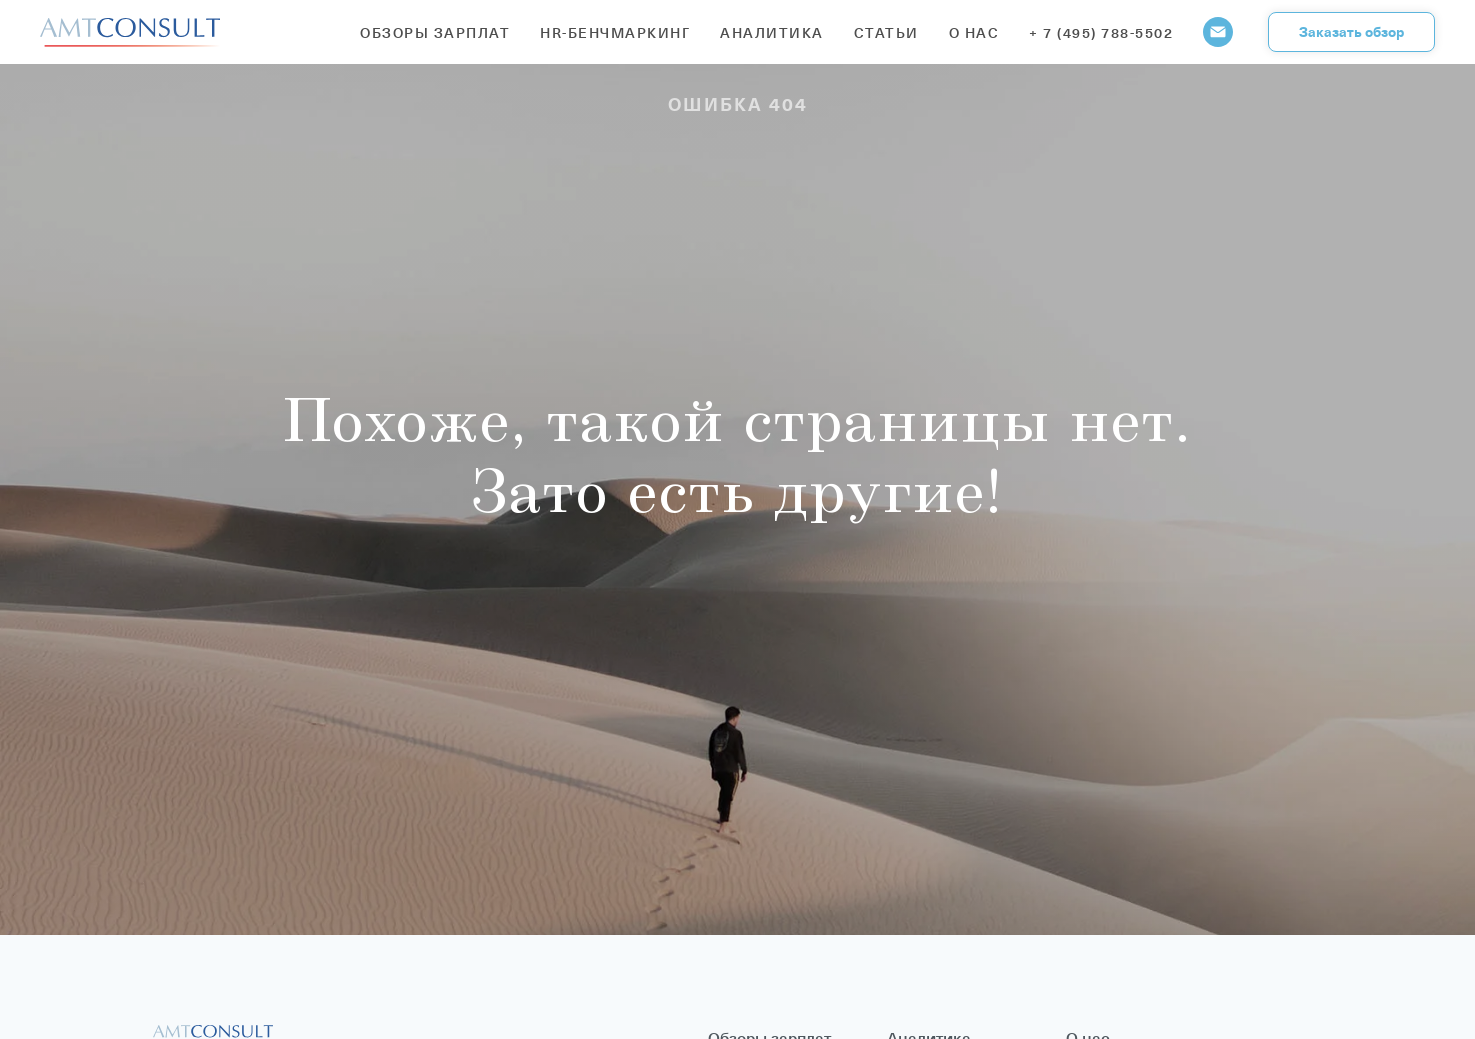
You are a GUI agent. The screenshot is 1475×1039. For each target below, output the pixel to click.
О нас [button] (974, 32)
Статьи (886, 32)
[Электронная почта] (1218, 32)
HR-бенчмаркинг (615, 32)
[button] (1351, 32)
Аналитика (772, 32)
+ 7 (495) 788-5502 (1101, 32)
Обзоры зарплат (435, 32)
